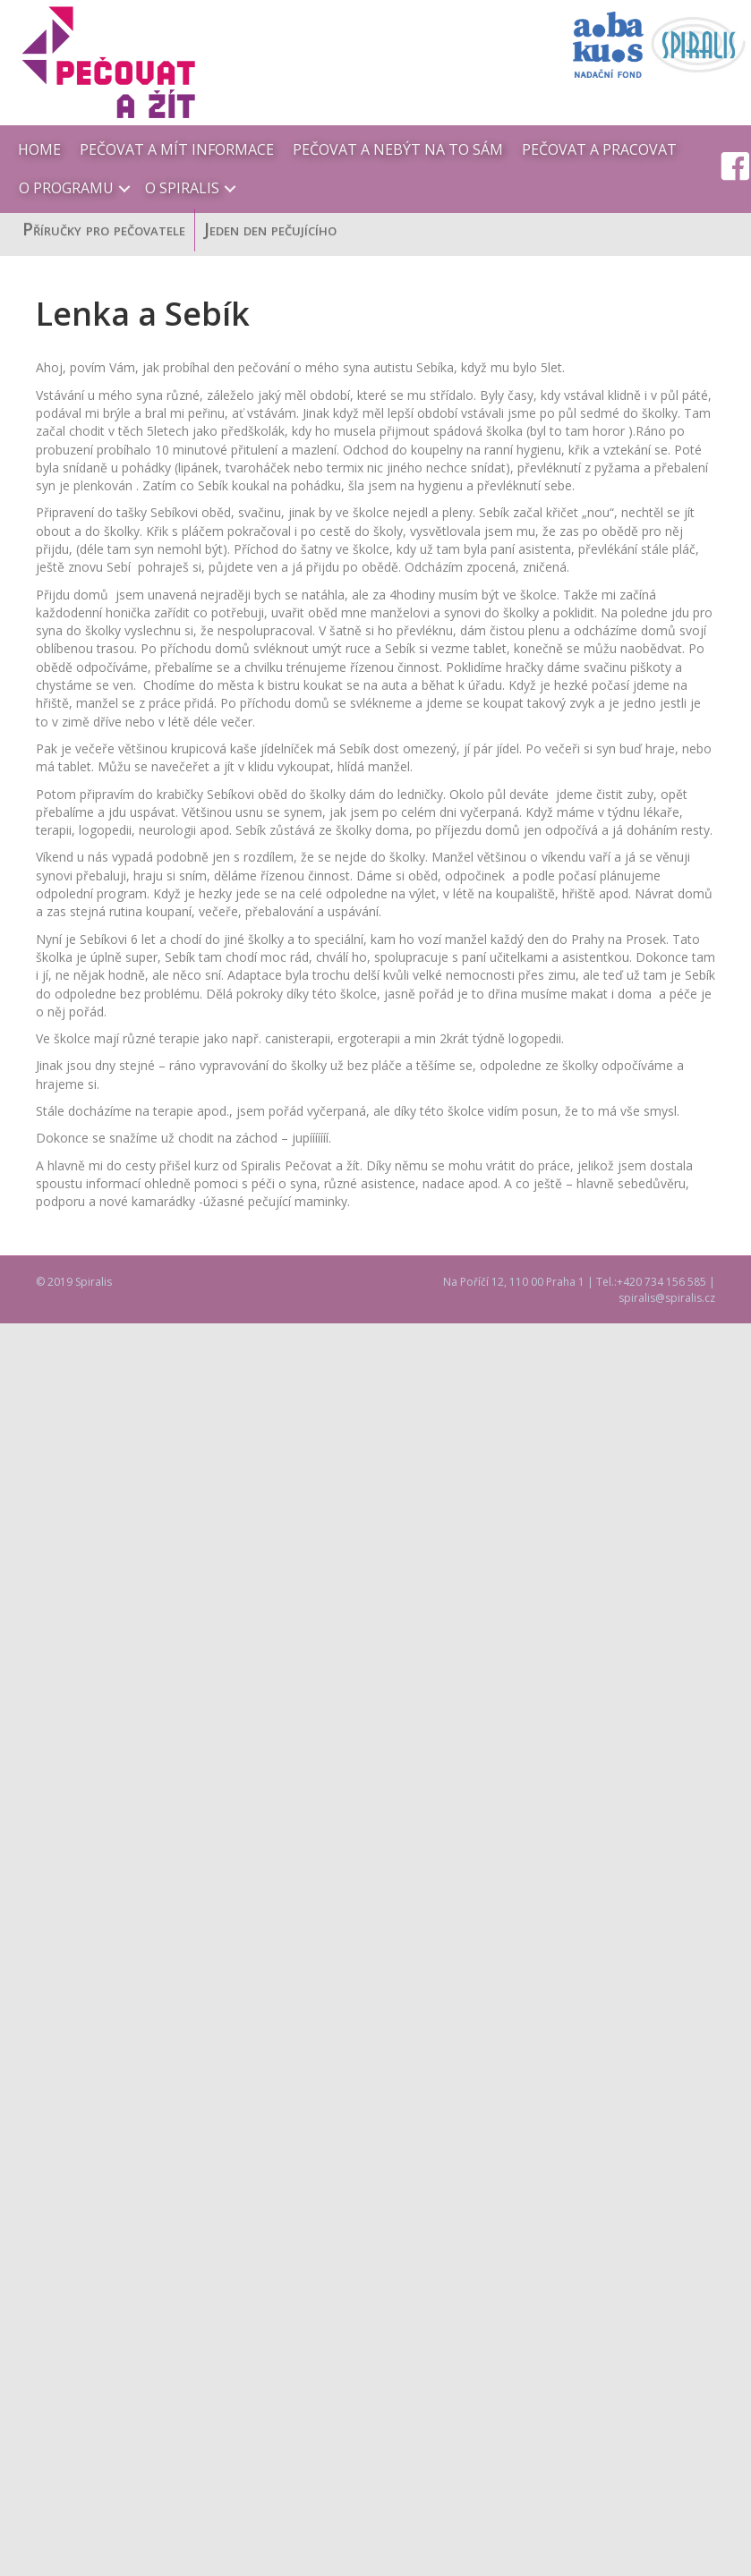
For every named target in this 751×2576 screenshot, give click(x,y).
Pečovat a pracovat (599, 149)
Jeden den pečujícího (270, 215)
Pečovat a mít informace (177, 149)
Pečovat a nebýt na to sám (398, 149)
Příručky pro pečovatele (103, 215)
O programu (66, 188)
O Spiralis (182, 188)
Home (39, 149)
